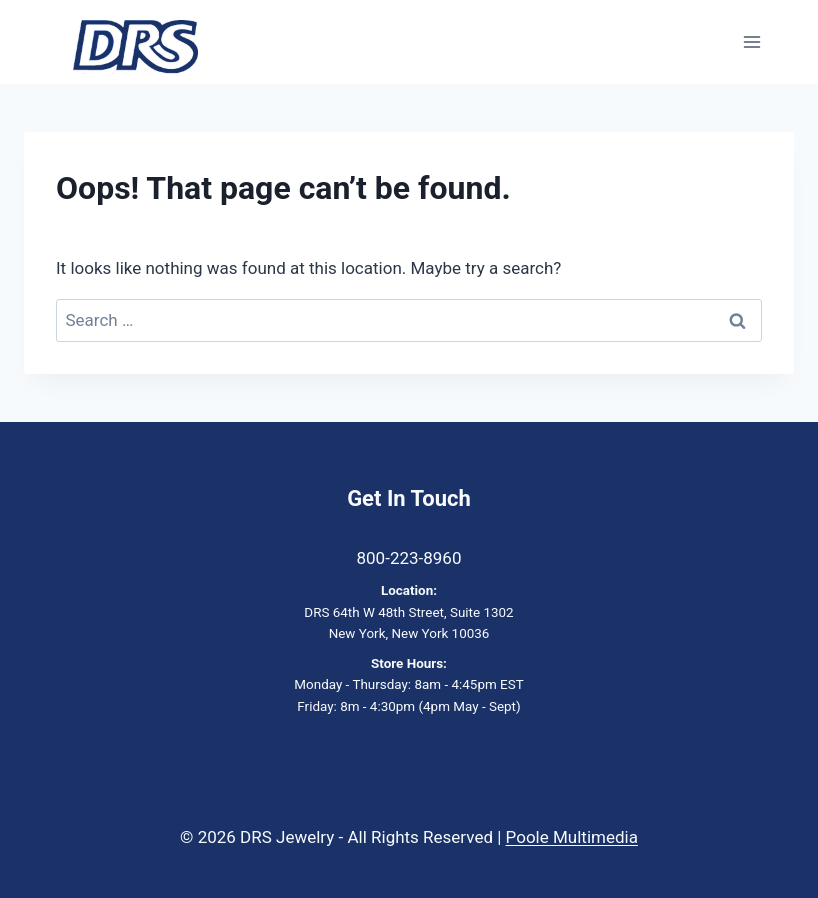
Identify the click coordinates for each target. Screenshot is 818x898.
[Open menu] (751, 42)
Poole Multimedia (572, 837)
